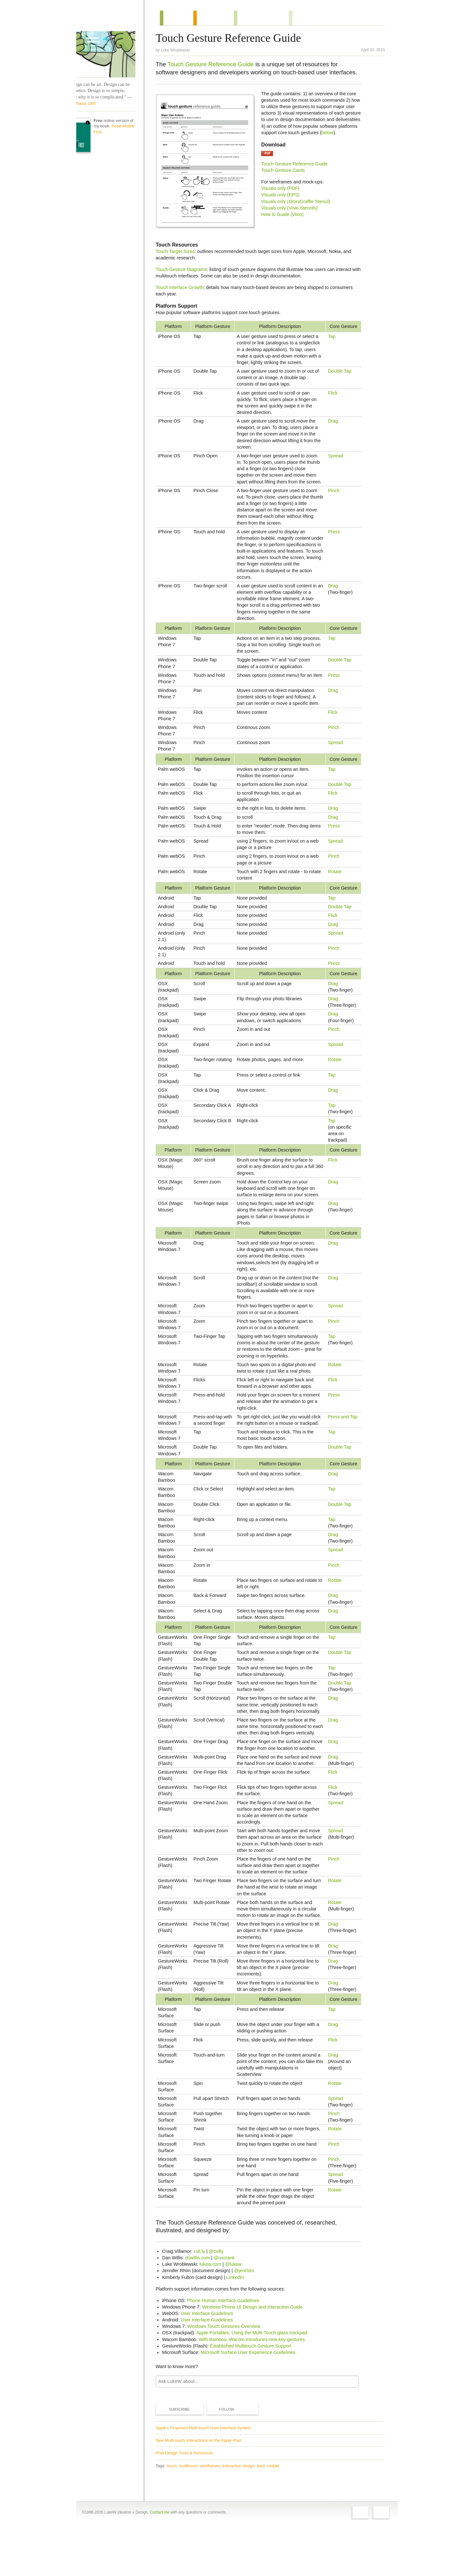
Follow (225, 2455)
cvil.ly (203, 2298)
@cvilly (220, 2298)
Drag (333, 422)
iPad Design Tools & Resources (188, 2499)
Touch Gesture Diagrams (185, 270)
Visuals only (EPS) (284, 202)
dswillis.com (201, 2304)
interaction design (243, 2512)
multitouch (192, 2512)
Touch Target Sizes (179, 252)
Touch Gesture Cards (287, 178)
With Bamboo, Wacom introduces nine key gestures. (256, 2386)
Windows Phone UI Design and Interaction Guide (256, 2353)
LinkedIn (239, 2324)
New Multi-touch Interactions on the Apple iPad (202, 2487)
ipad (265, 2512)
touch (176, 2512)
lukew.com (214, 2311)
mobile (277, 2512)
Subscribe (178, 2455)
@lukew (237, 2311)
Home (109, 19)
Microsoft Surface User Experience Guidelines (252, 2399)
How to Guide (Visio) (286, 221)
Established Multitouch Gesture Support (255, 2392)
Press (334, 539)
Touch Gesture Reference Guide (215, 65)
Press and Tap (343, 1424)
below (292, 140)
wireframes (214, 2512)
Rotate (335, 879)
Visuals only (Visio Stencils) (293, 215)
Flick (333, 394)
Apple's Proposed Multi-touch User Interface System (207, 2474)
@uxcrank (228, 2304)
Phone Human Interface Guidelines (227, 2347)
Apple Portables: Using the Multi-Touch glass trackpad (256, 2379)
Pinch (334, 498)
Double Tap (340, 372)
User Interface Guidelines (211, 2360)
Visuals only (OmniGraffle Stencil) (299, 208)
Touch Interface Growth (184, 288)
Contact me (159, 2561)
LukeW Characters (112, 54)
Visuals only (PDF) (284, 196)
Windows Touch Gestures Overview (228, 2373)
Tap (332, 338)
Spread (335, 457)
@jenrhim (248, 2317)
